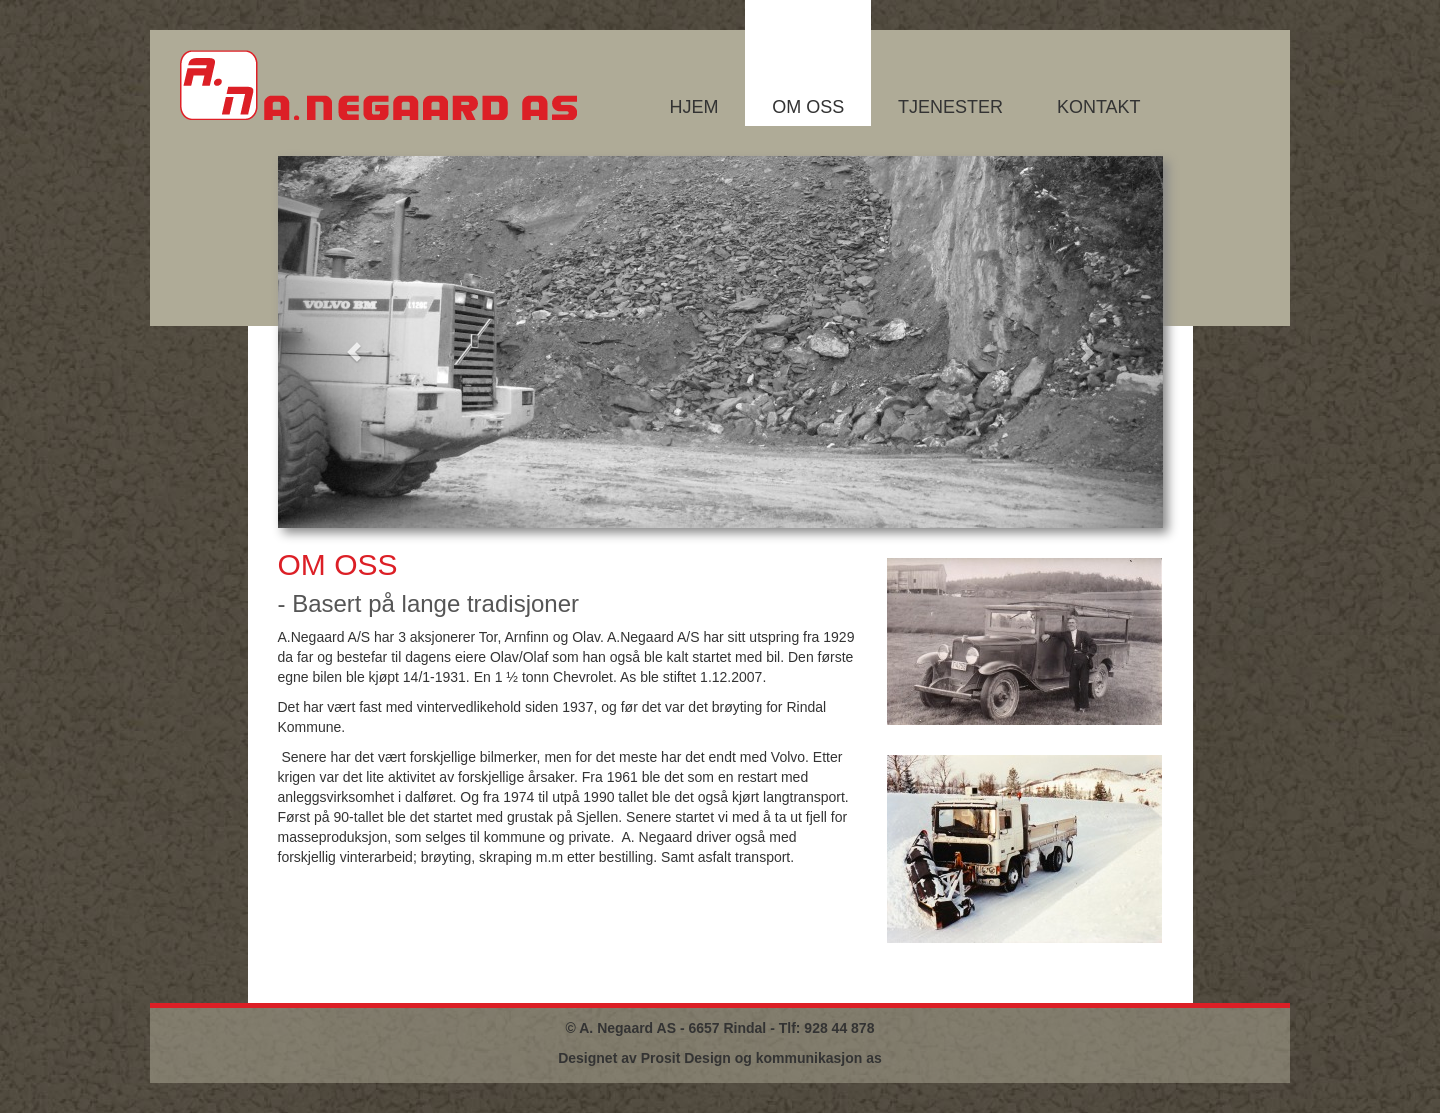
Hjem (693, 107)
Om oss (808, 107)
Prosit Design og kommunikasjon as (761, 1058)
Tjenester (950, 107)
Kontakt (1099, 107)
